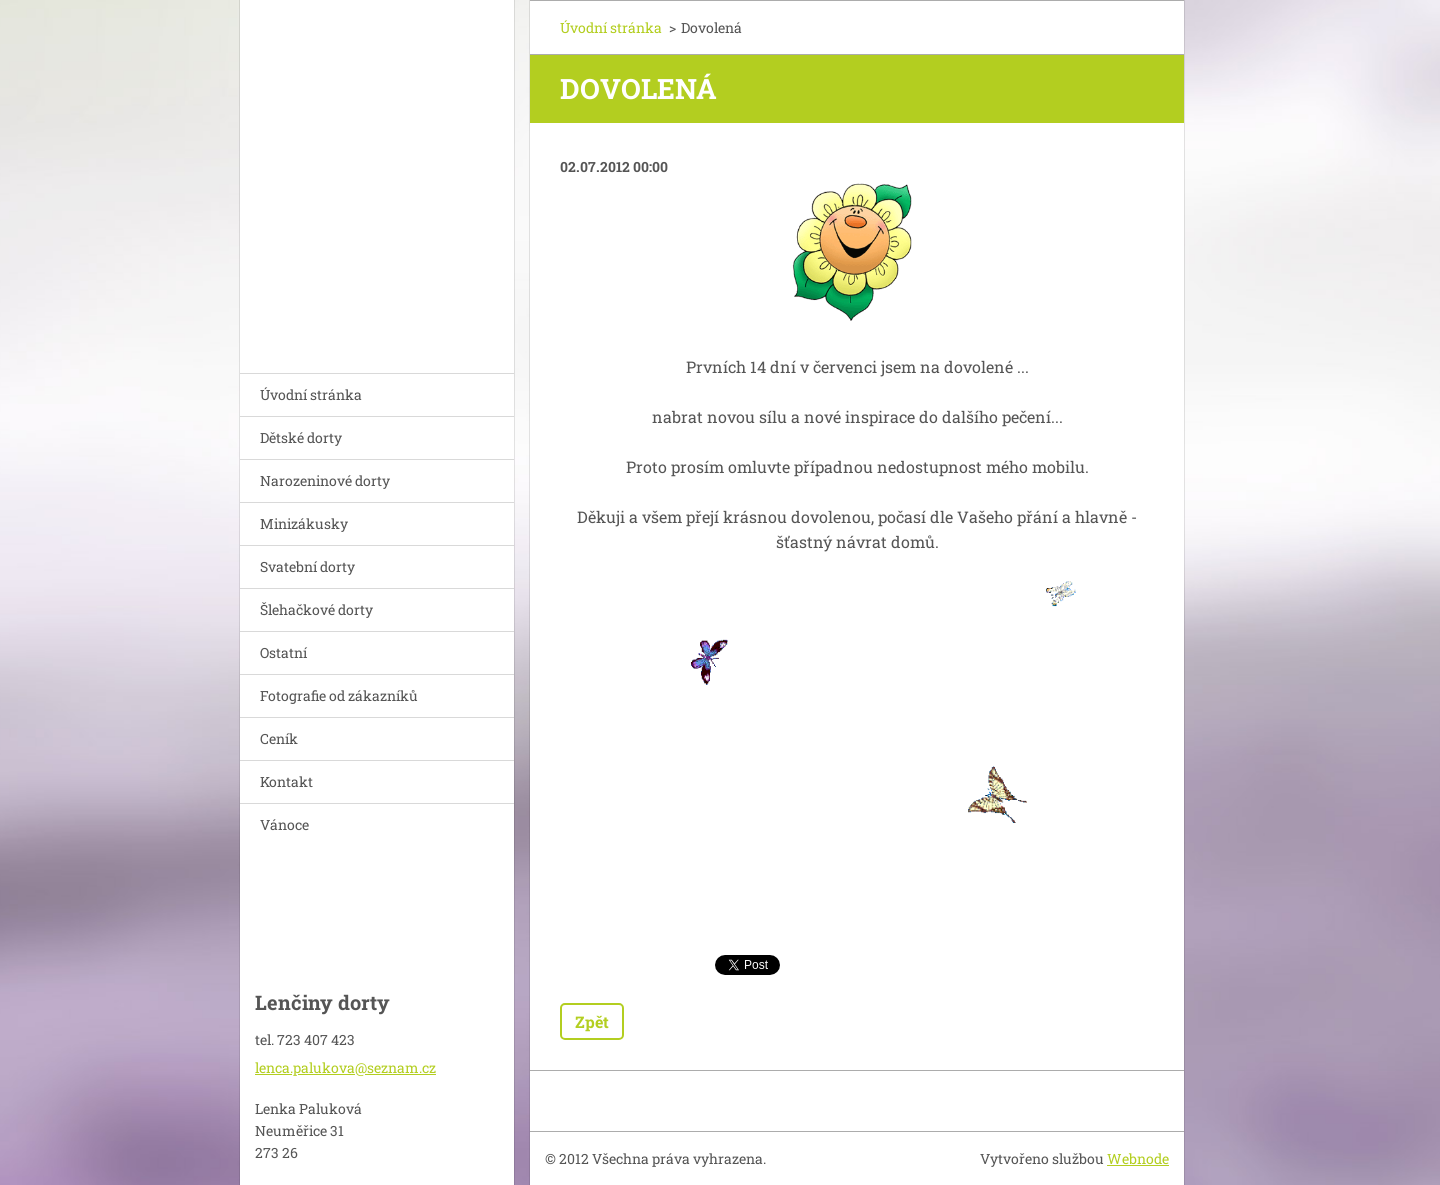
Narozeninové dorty (325, 480)
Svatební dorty (307, 566)
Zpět (592, 1021)
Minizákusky (304, 523)
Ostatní (283, 652)
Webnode (1138, 1158)
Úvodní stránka (311, 394)
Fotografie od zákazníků (339, 695)
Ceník (279, 738)
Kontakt (286, 781)
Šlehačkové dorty (316, 609)
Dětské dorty (301, 437)
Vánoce (284, 824)
